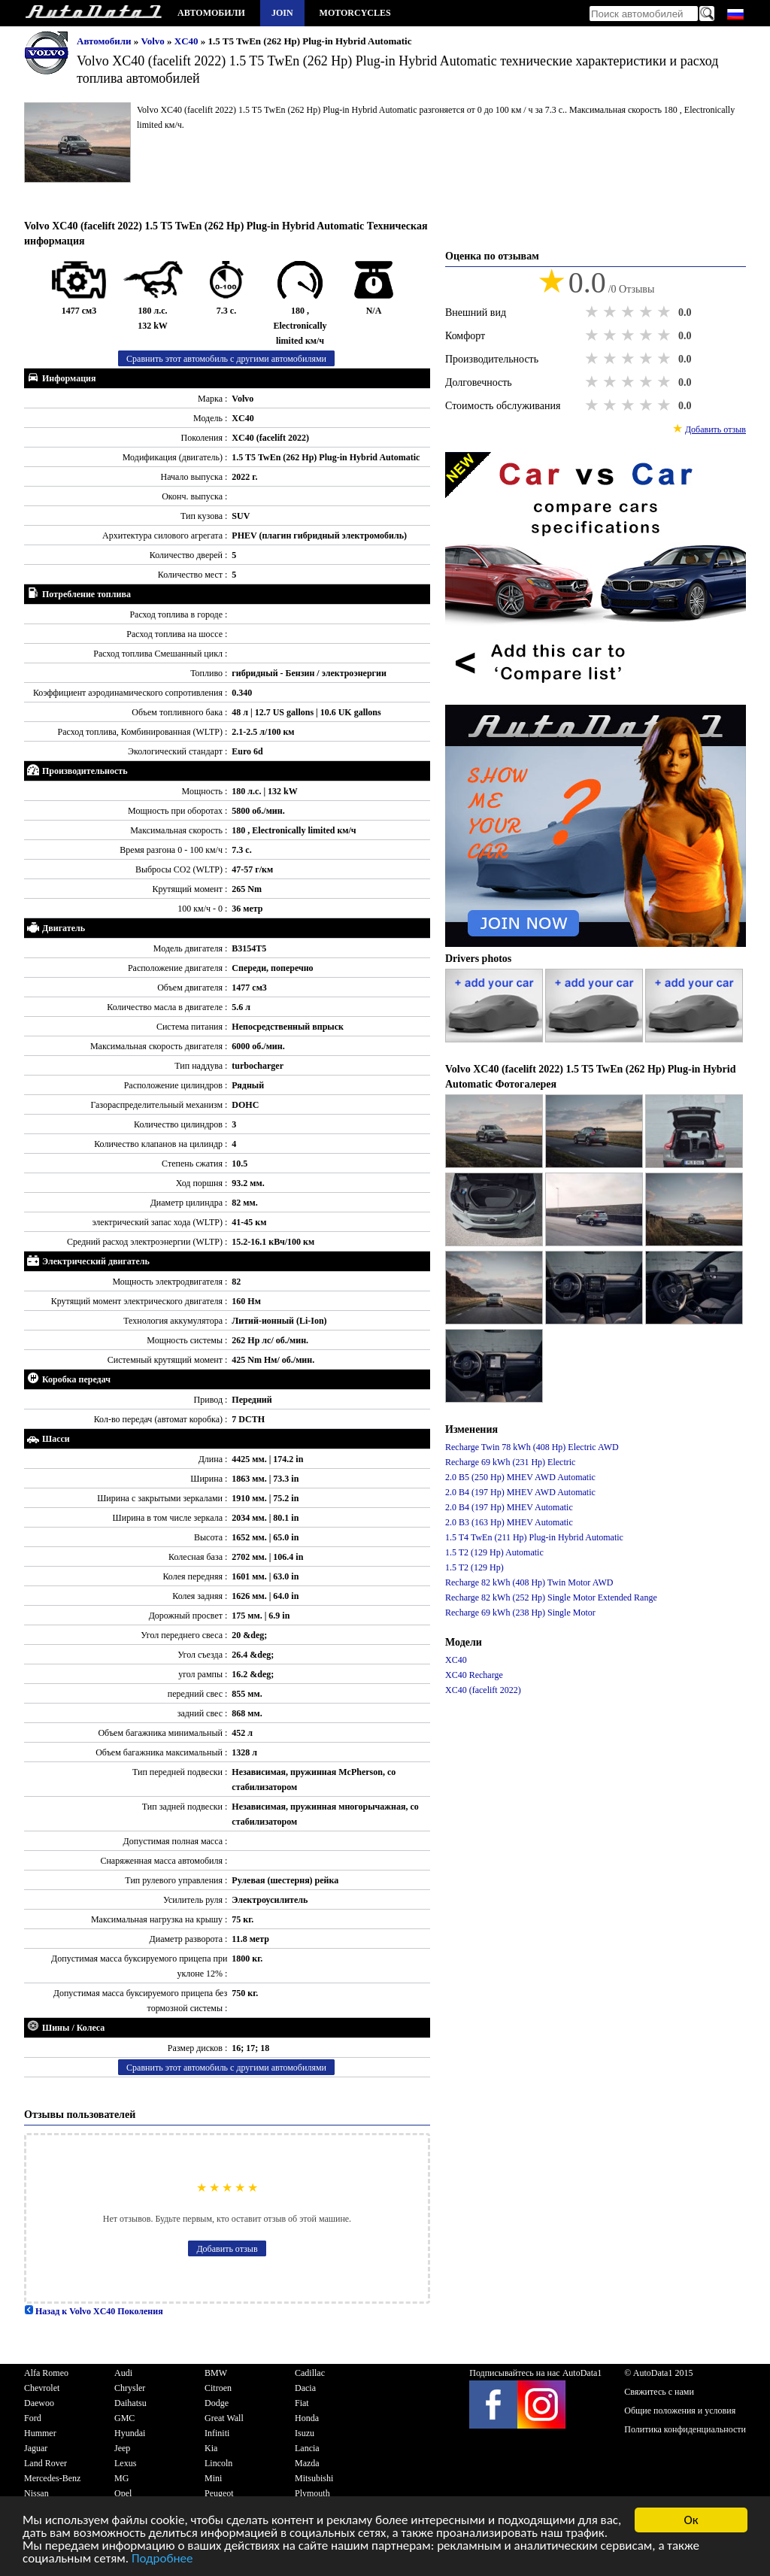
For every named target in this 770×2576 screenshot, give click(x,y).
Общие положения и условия (679, 2410)
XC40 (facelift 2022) (483, 1690)
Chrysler (129, 2388)
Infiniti (217, 2433)
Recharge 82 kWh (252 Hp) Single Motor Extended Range (551, 1597)
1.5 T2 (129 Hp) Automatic (494, 1552)
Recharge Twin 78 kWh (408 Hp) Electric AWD (532, 1447)
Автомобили (211, 13)
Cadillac (310, 2373)
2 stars (611, 312)
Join (282, 13)
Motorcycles (355, 13)
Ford (32, 2418)
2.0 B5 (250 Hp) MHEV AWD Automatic (520, 1477)
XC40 (187, 41)
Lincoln (218, 2463)
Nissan (36, 2493)
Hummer (40, 2433)
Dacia (305, 2388)
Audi (123, 2373)
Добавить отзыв (226, 2249)
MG (121, 2478)
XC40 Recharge (474, 1675)
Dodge (217, 2403)
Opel (123, 2493)
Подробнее (162, 2560)
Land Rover (45, 2463)
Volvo (154, 41)
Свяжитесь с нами (659, 2391)
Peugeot (219, 2493)
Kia (211, 2448)
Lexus (125, 2463)
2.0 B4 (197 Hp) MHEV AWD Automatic (520, 1492)
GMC (124, 2418)
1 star (593, 312)
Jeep (122, 2448)
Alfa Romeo (46, 2373)
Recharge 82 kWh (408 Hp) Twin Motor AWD (529, 1582)
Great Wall (224, 2418)
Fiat (302, 2403)
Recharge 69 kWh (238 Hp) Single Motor (520, 1612)
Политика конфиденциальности (685, 2429)
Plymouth (312, 2493)
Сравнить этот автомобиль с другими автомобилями (226, 358)
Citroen (218, 2388)
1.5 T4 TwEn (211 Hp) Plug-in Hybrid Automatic (534, 1537)
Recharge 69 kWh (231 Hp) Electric (510, 1462)
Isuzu (304, 2433)
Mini (213, 2478)
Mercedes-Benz (52, 2478)
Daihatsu (130, 2403)
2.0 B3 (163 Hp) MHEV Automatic (509, 1522)
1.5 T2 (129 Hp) (474, 1567)
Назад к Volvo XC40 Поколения (93, 2311)
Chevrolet (41, 2388)
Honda (307, 2418)
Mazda (307, 2463)
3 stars (629, 312)
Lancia (307, 2448)
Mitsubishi (314, 2478)
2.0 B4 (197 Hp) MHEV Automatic (509, 1507)
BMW (216, 2373)
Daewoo (39, 2403)
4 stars (647, 312)
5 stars (665, 312)
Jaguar (35, 2448)
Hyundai (129, 2433)
